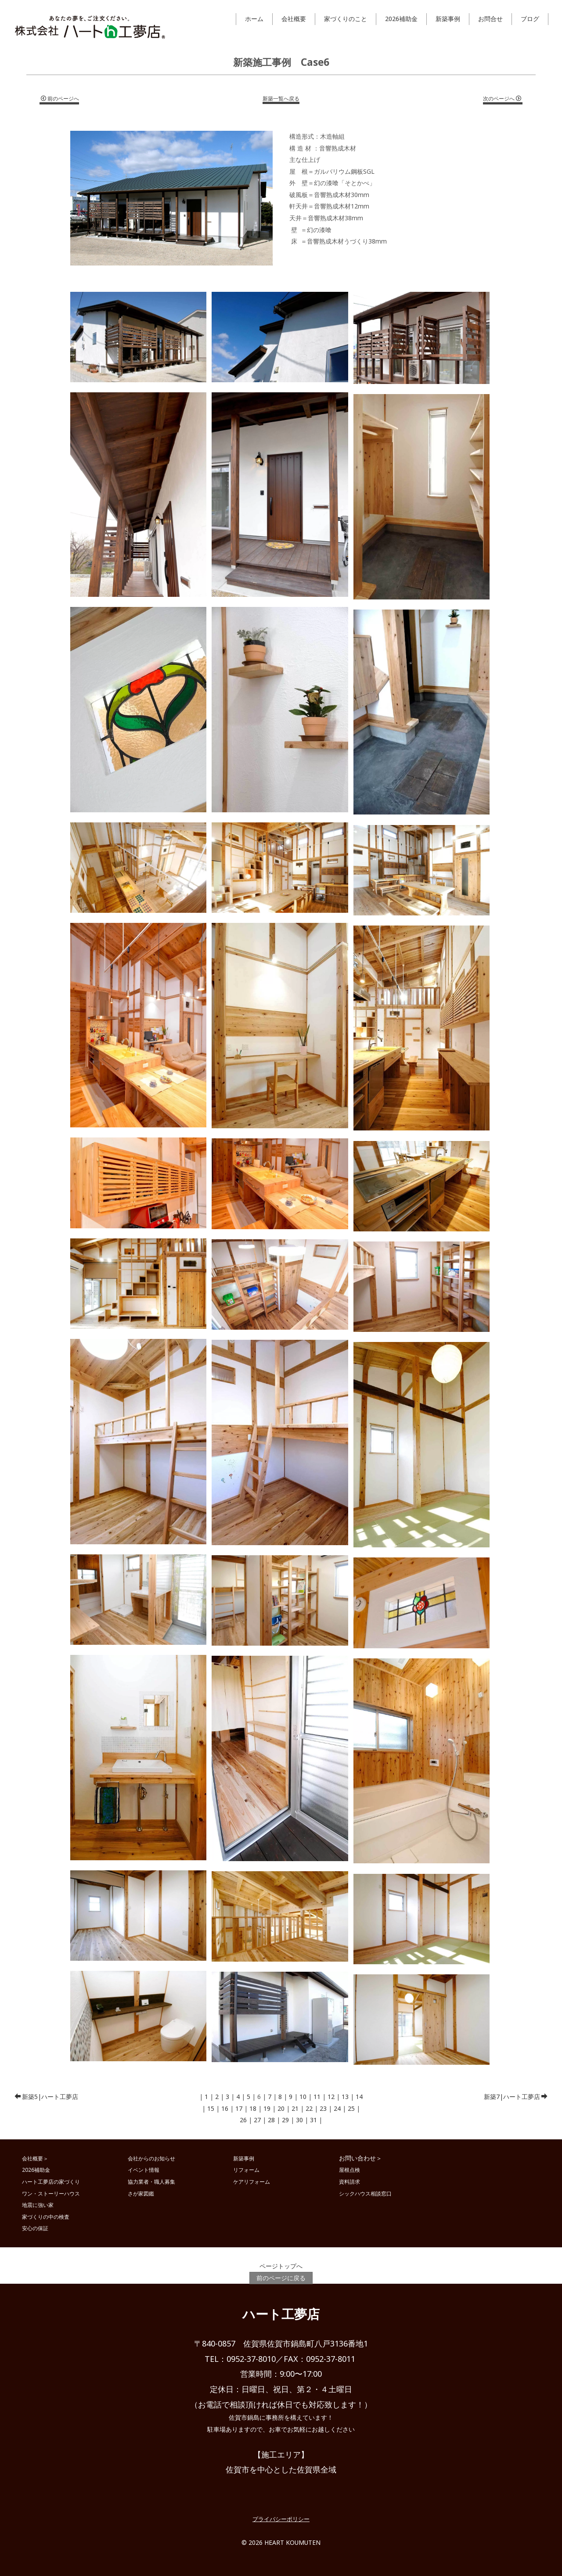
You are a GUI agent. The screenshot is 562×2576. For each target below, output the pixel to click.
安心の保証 (35, 2228)
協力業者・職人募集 (151, 2181)
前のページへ (60, 98)
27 (257, 2120)
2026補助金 (401, 18)
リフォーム (246, 2169)
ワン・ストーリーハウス (51, 2193)
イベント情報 (143, 2169)
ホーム (254, 18)
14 (359, 2096)
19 (266, 2108)
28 (271, 2120)
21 (295, 2108)
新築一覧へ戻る (281, 99)
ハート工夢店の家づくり (51, 2181)
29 (285, 2120)
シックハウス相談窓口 (365, 2193)
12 (331, 2096)
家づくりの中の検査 (45, 2216)
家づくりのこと (345, 18)
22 (309, 2108)
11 (317, 2096)
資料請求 (349, 2181)
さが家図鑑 (141, 2193)
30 (299, 2120)
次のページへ (502, 98)
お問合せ (490, 18)
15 (210, 2108)
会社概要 (293, 18)
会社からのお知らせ (151, 2158)
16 (224, 2108)
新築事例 (448, 18)
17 (238, 2108)
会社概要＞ (35, 2158)
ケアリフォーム (251, 2181)
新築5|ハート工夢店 (46, 2096)
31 (313, 2120)
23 (323, 2108)
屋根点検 (349, 2169)
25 (351, 2108)
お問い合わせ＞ (360, 2158)
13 (345, 2096)
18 (252, 2108)
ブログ (530, 18)
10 (302, 2096)
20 (281, 2108)
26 (243, 2120)
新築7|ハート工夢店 (516, 2096)
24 (337, 2108)
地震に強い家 (38, 2204)
